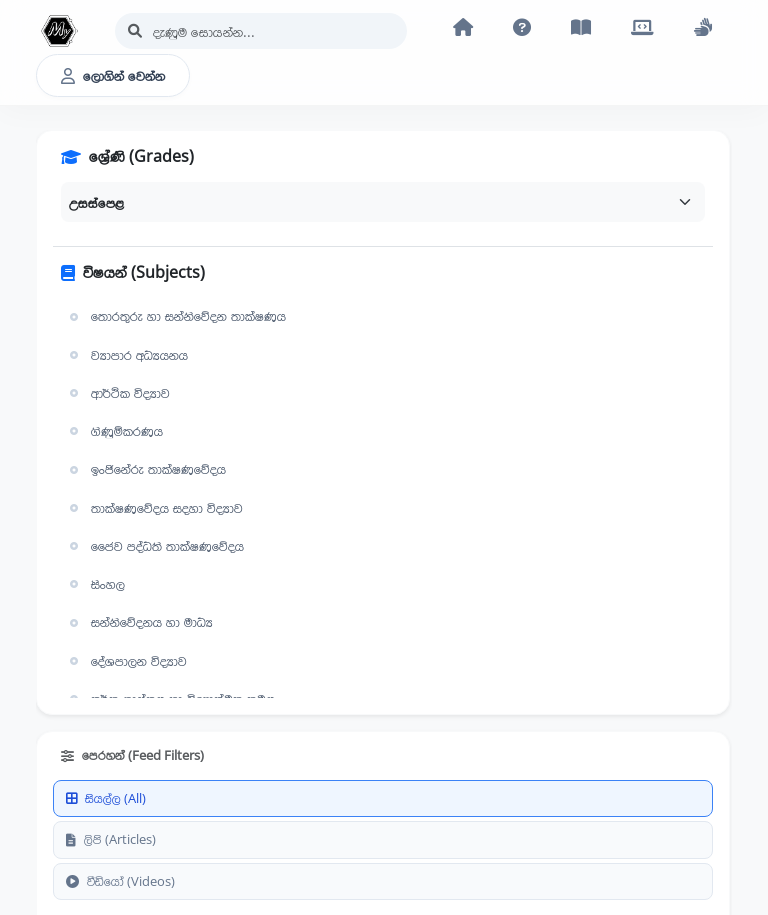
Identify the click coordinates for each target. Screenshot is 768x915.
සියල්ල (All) (106, 798)
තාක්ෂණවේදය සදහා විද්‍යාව (154, 508)
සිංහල (95, 584)
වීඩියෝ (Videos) (120, 881)
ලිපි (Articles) (111, 839)
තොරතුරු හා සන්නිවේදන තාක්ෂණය (175, 316)
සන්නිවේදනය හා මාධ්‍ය (139, 622)
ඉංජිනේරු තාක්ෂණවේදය (145, 469)
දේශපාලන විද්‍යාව (126, 661)
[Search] (261, 31)
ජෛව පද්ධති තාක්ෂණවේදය (154, 546)
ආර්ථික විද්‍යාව (117, 393)
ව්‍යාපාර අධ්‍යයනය (126, 355)
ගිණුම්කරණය (114, 431)
